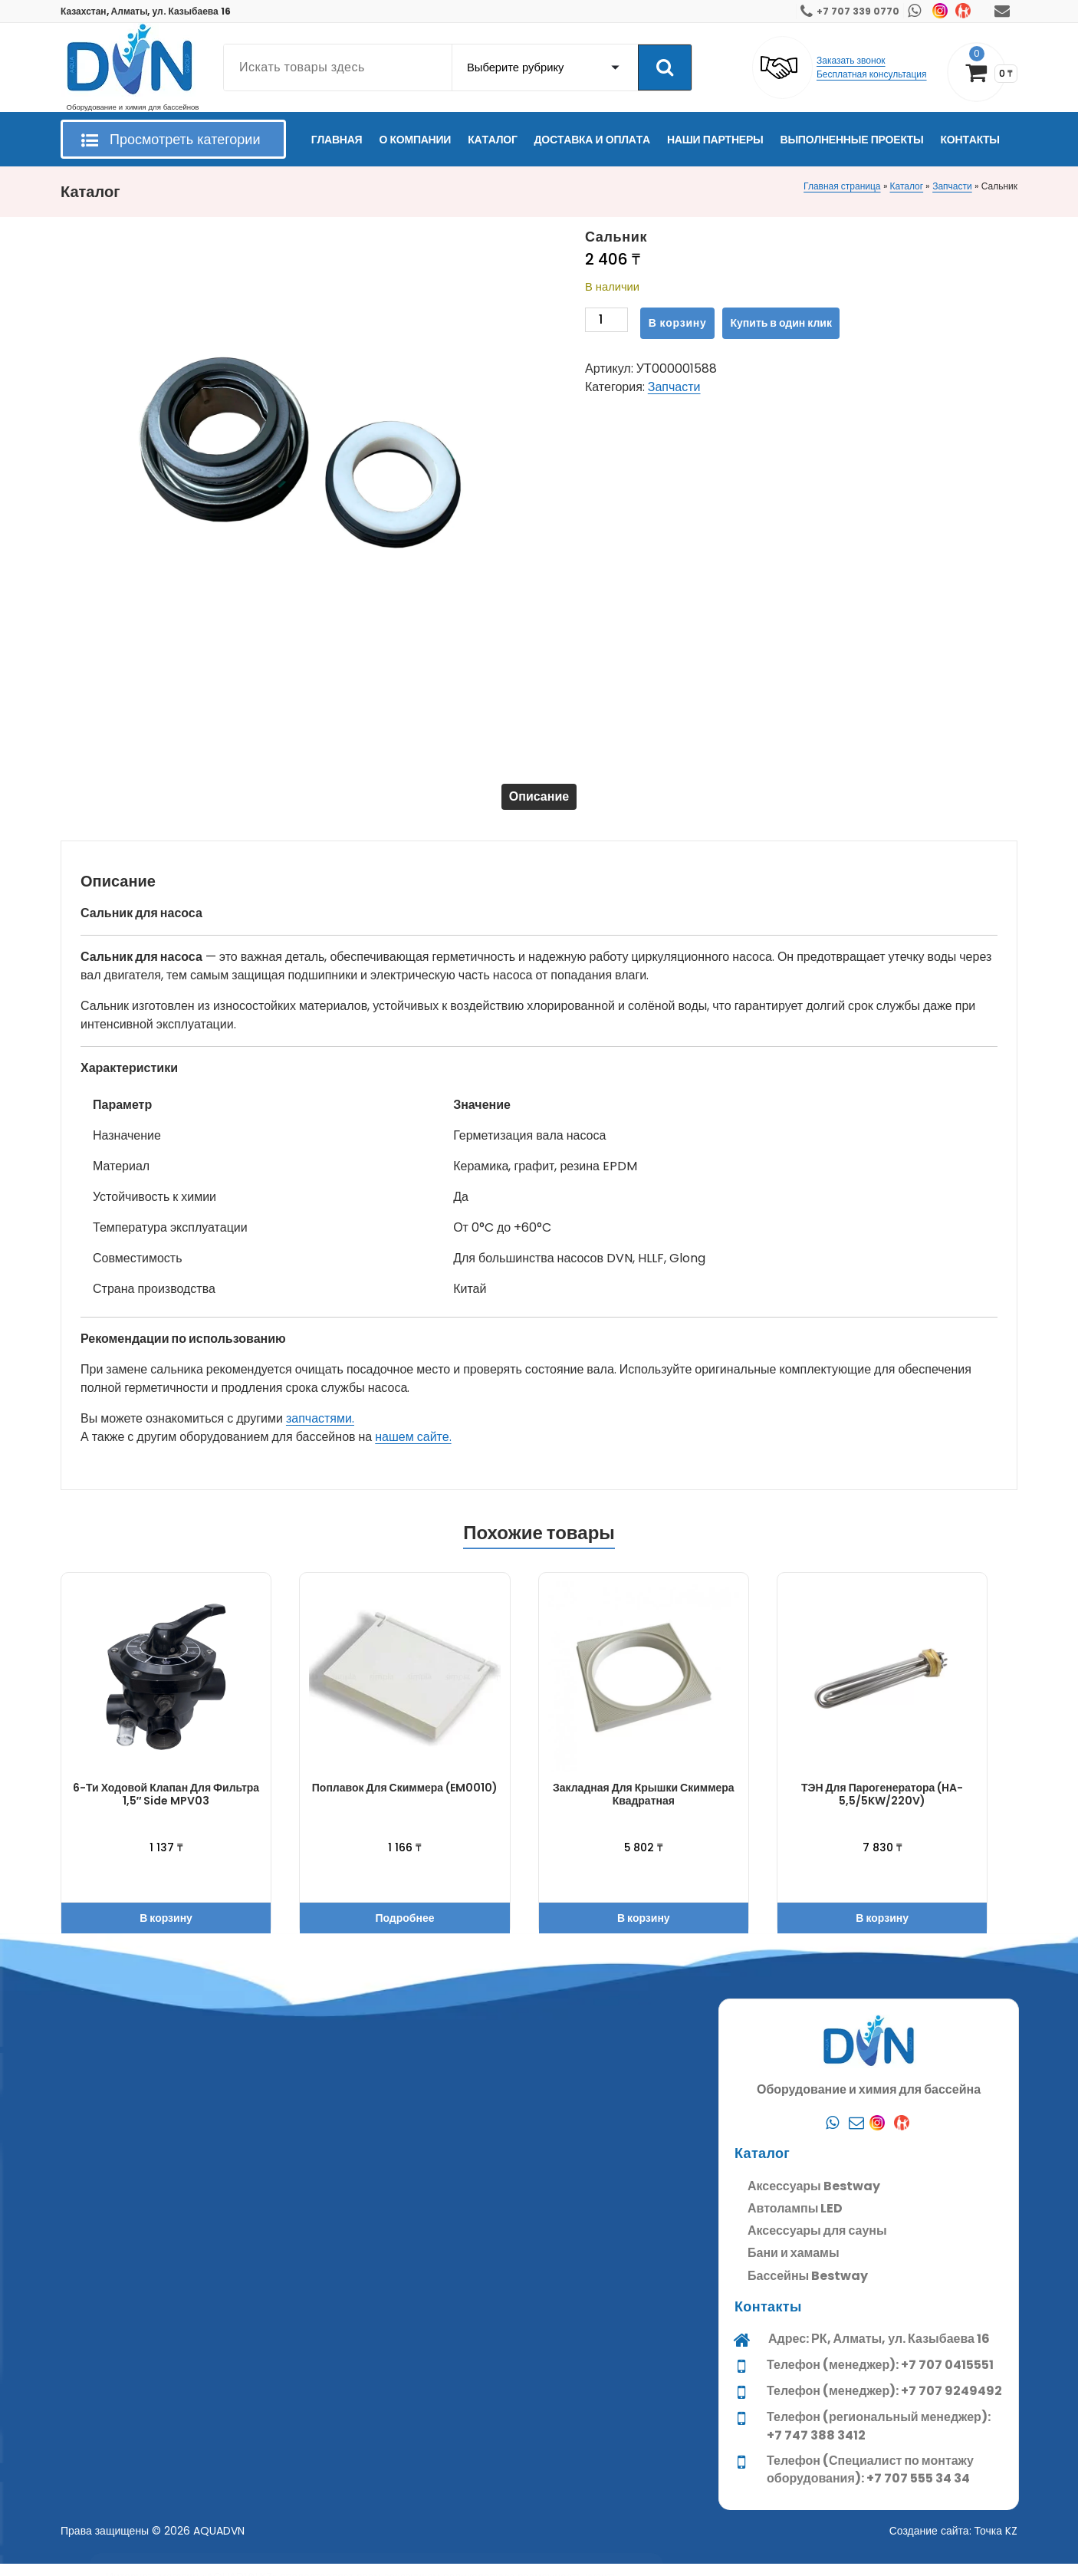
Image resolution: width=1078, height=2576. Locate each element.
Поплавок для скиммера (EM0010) (405, 1800)
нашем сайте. (413, 1449)
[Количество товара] (606, 323)
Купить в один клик (781, 323)
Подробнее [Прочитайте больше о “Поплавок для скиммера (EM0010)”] (404, 1930)
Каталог (907, 185)
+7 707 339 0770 (858, 11)
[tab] (539, 803)
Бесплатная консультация (872, 74)
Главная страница (842, 185)
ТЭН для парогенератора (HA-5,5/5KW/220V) (882, 1806)
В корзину (678, 323)
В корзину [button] (166, 1930)
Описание (539, 802)
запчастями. (320, 1430)
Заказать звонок (851, 60)
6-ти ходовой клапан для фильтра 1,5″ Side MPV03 (166, 1806)
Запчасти (952, 185)
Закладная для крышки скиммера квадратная (644, 1806)
